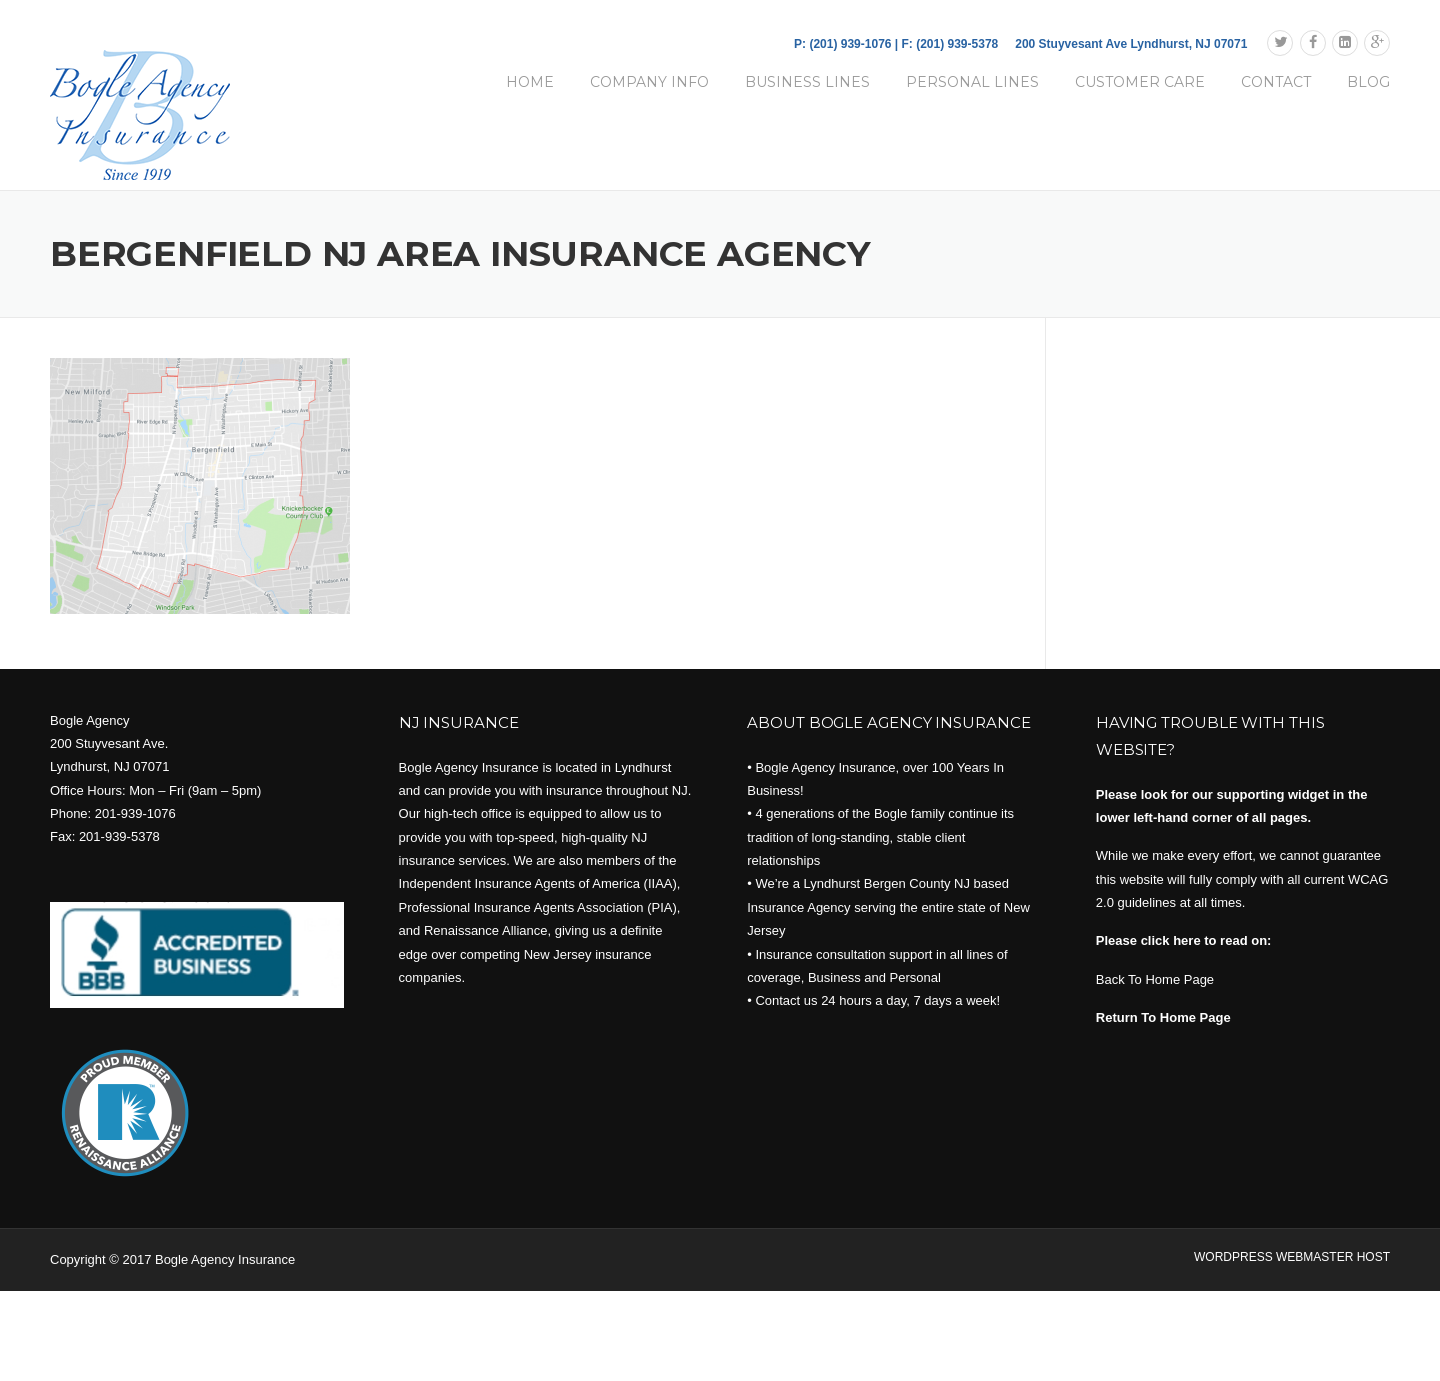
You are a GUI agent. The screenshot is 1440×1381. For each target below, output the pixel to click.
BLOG (1368, 82)
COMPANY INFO (649, 82)
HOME (530, 82)
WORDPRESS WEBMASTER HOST (1292, 1257)
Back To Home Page (1155, 979)
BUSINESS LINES (807, 82)
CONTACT (1276, 82)
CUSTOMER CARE (1140, 82)
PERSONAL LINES (972, 82)
